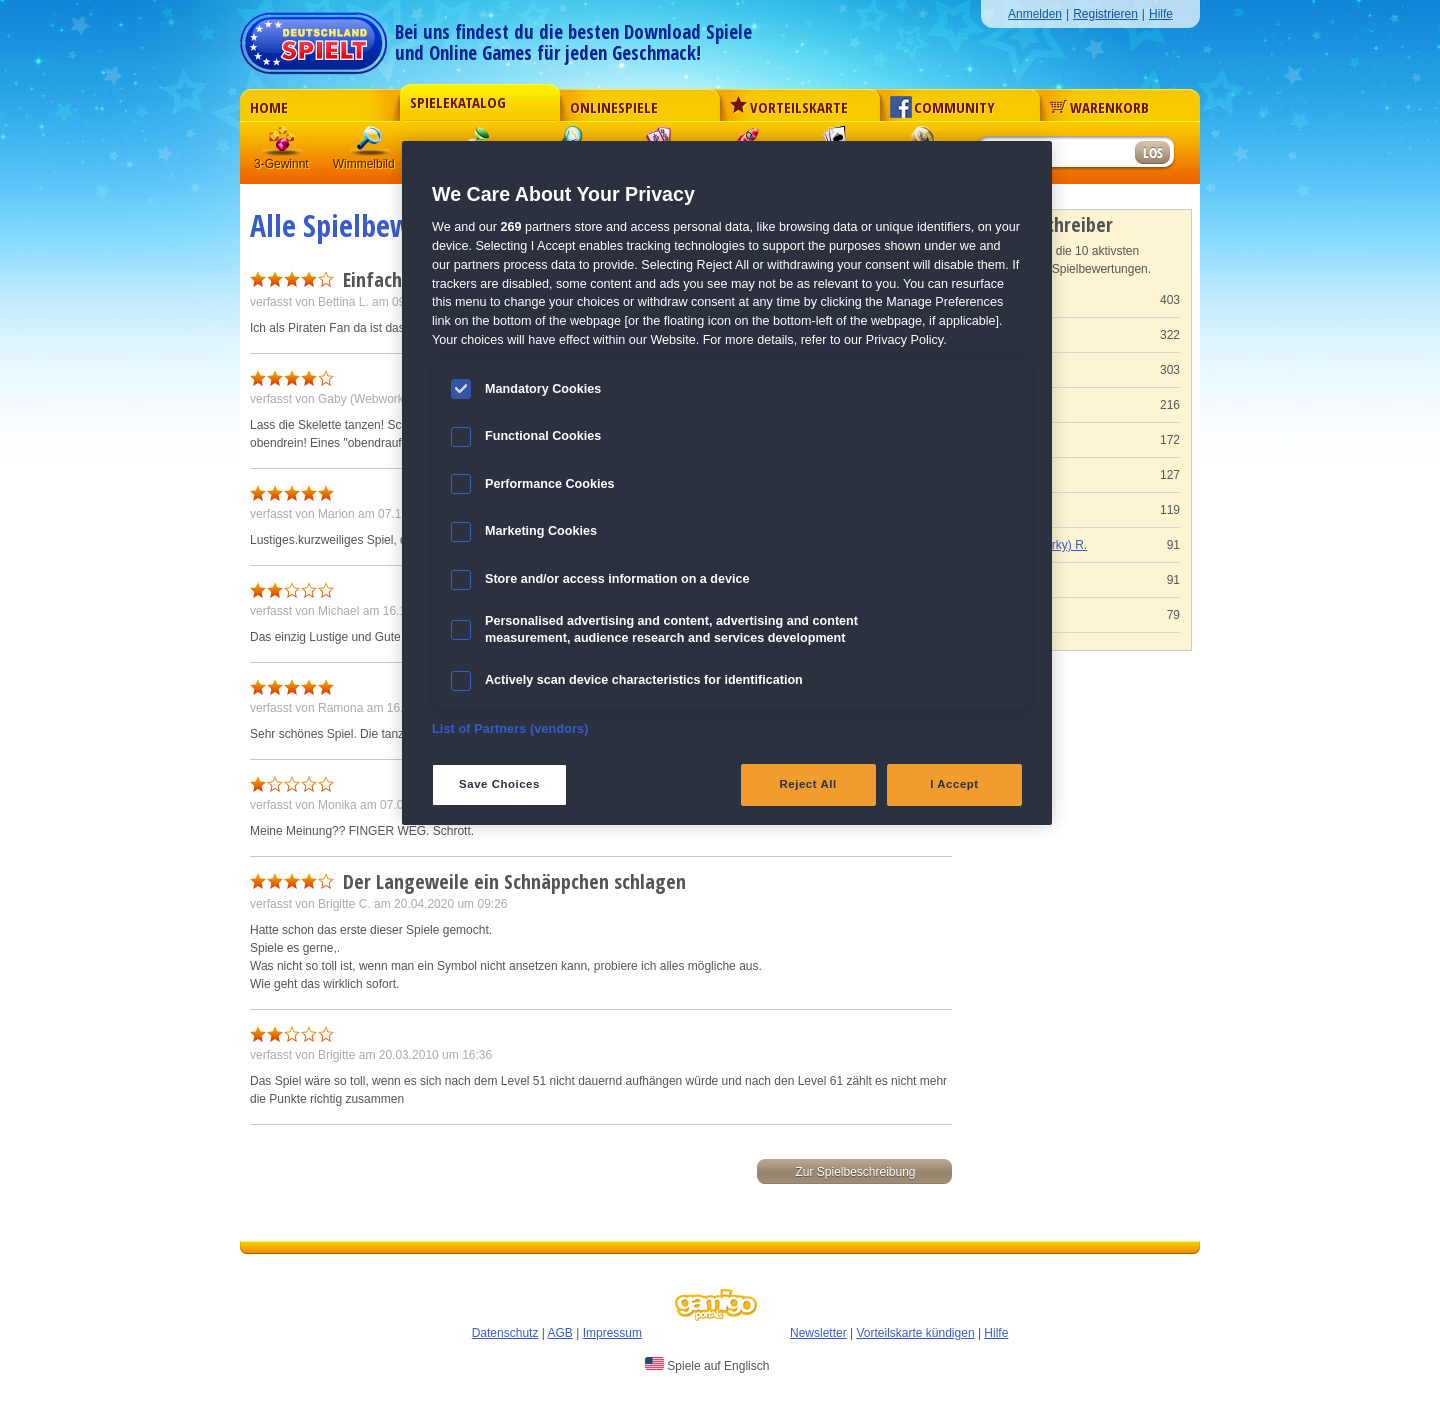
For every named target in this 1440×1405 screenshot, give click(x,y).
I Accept (954, 784)
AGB (560, 1333)
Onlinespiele (614, 107)
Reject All (808, 784)
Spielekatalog (458, 102)
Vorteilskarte (789, 107)
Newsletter (818, 1333)
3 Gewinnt (283, 144)
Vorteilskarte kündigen (915, 1333)
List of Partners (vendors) (510, 729)
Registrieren (1105, 14)
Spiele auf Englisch (707, 1365)
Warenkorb (1099, 107)
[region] (727, 483)
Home (269, 107)
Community (942, 107)
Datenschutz (505, 1333)
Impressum (612, 1333)
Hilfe (1161, 14)
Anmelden (1035, 14)
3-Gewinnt (281, 164)
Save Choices (499, 784)
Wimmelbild (371, 144)
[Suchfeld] (1055, 153)
